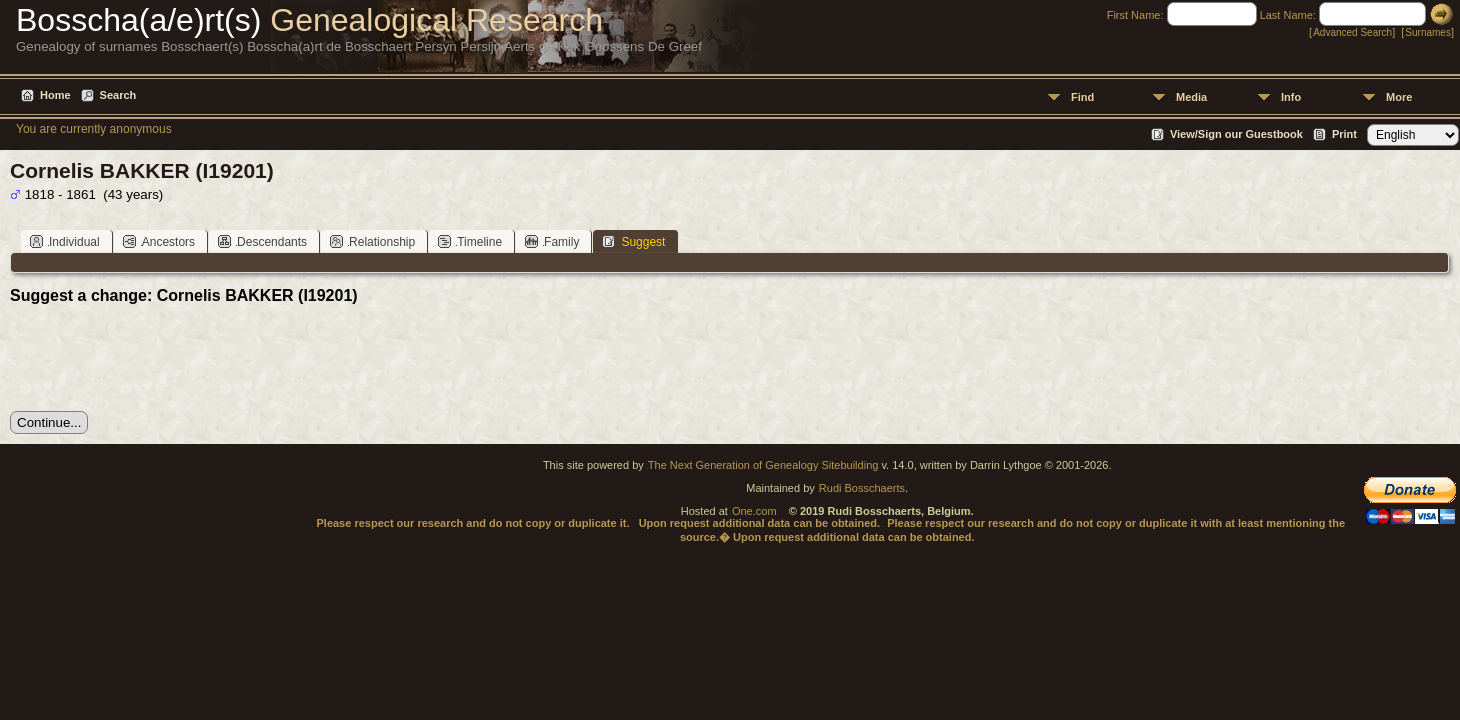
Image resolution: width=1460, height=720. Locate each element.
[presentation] (162, 358)
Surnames (1428, 32)
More (1399, 97)
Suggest (633, 241)
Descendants (262, 241)
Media (1191, 97)
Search (118, 95)
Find (1082, 97)
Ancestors (159, 241)
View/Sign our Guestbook (1236, 134)
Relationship (372, 241)
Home (55, 95)
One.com (754, 511)
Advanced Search (1352, 32)
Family (552, 241)
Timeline (470, 241)
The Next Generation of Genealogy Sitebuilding (763, 465)
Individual (65, 241)
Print (1344, 134)
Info (1291, 97)
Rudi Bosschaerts (862, 488)
